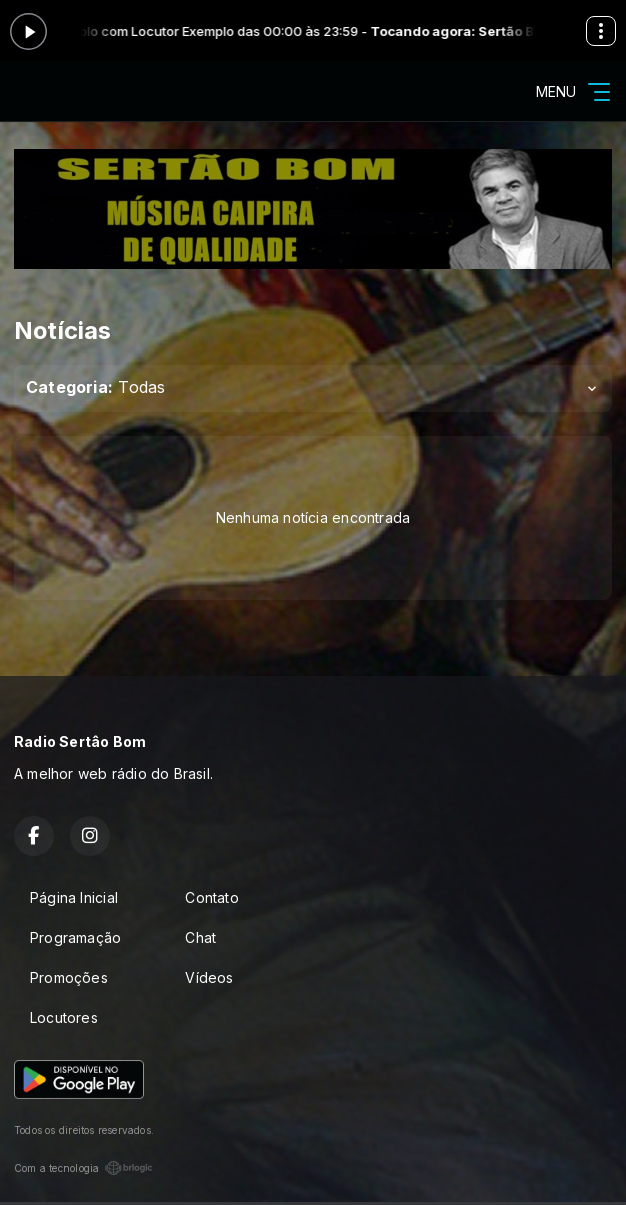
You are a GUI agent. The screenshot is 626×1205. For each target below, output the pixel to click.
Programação (75, 937)
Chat (200, 937)
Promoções (69, 977)
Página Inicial (74, 897)
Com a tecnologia (83, 1168)
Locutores (64, 1017)
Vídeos (209, 977)
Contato (211, 897)
